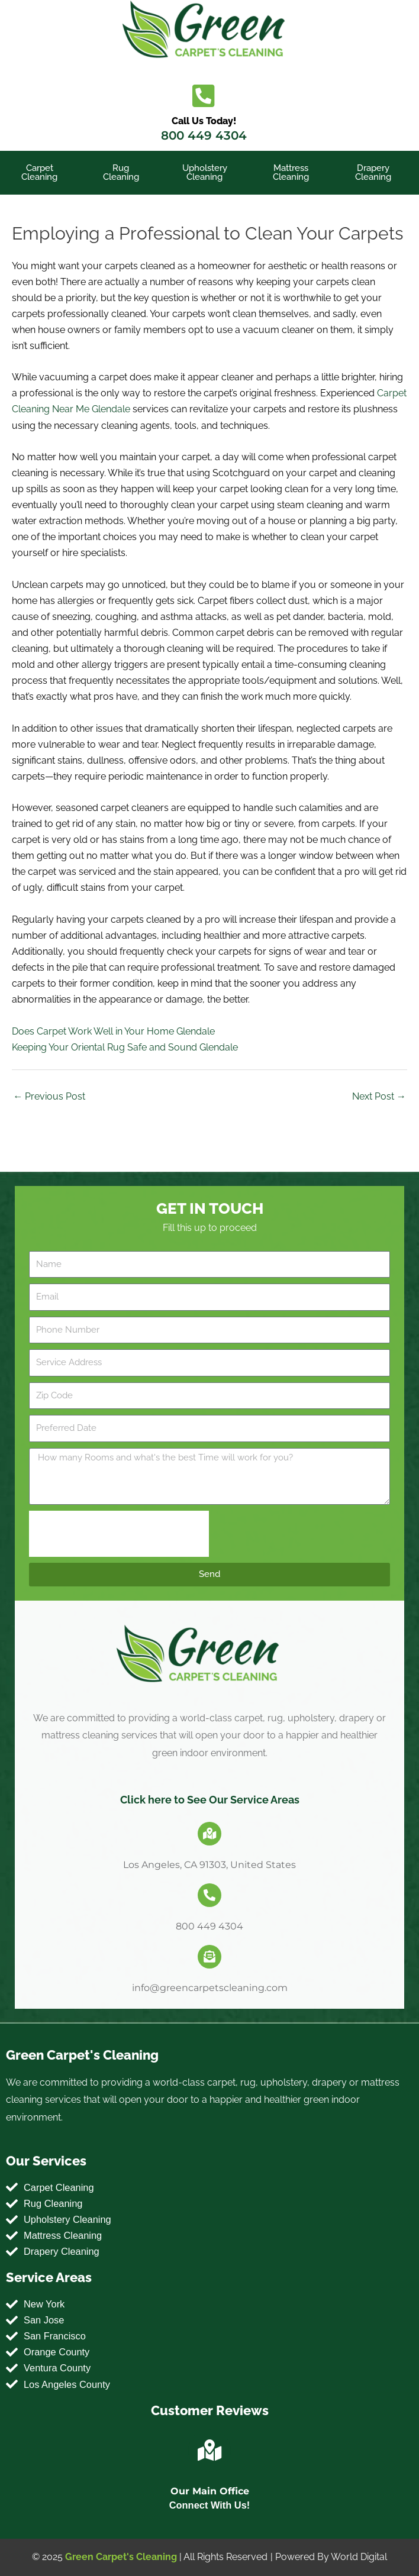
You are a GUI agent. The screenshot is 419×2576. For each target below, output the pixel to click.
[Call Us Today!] (204, 95)
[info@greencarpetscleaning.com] (209, 1957)
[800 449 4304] (209, 1895)
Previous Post (49, 1096)
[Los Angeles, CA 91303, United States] (209, 1833)
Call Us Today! (204, 121)
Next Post (379, 1096)
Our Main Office (209, 2491)
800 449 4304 (204, 135)
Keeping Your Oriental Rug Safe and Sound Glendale (125, 1047)
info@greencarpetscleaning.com (210, 1987)
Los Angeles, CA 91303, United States (209, 1864)
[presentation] (119, 1534)
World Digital (359, 2556)
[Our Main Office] (209, 2450)
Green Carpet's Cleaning (121, 2556)
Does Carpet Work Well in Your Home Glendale (113, 1031)
